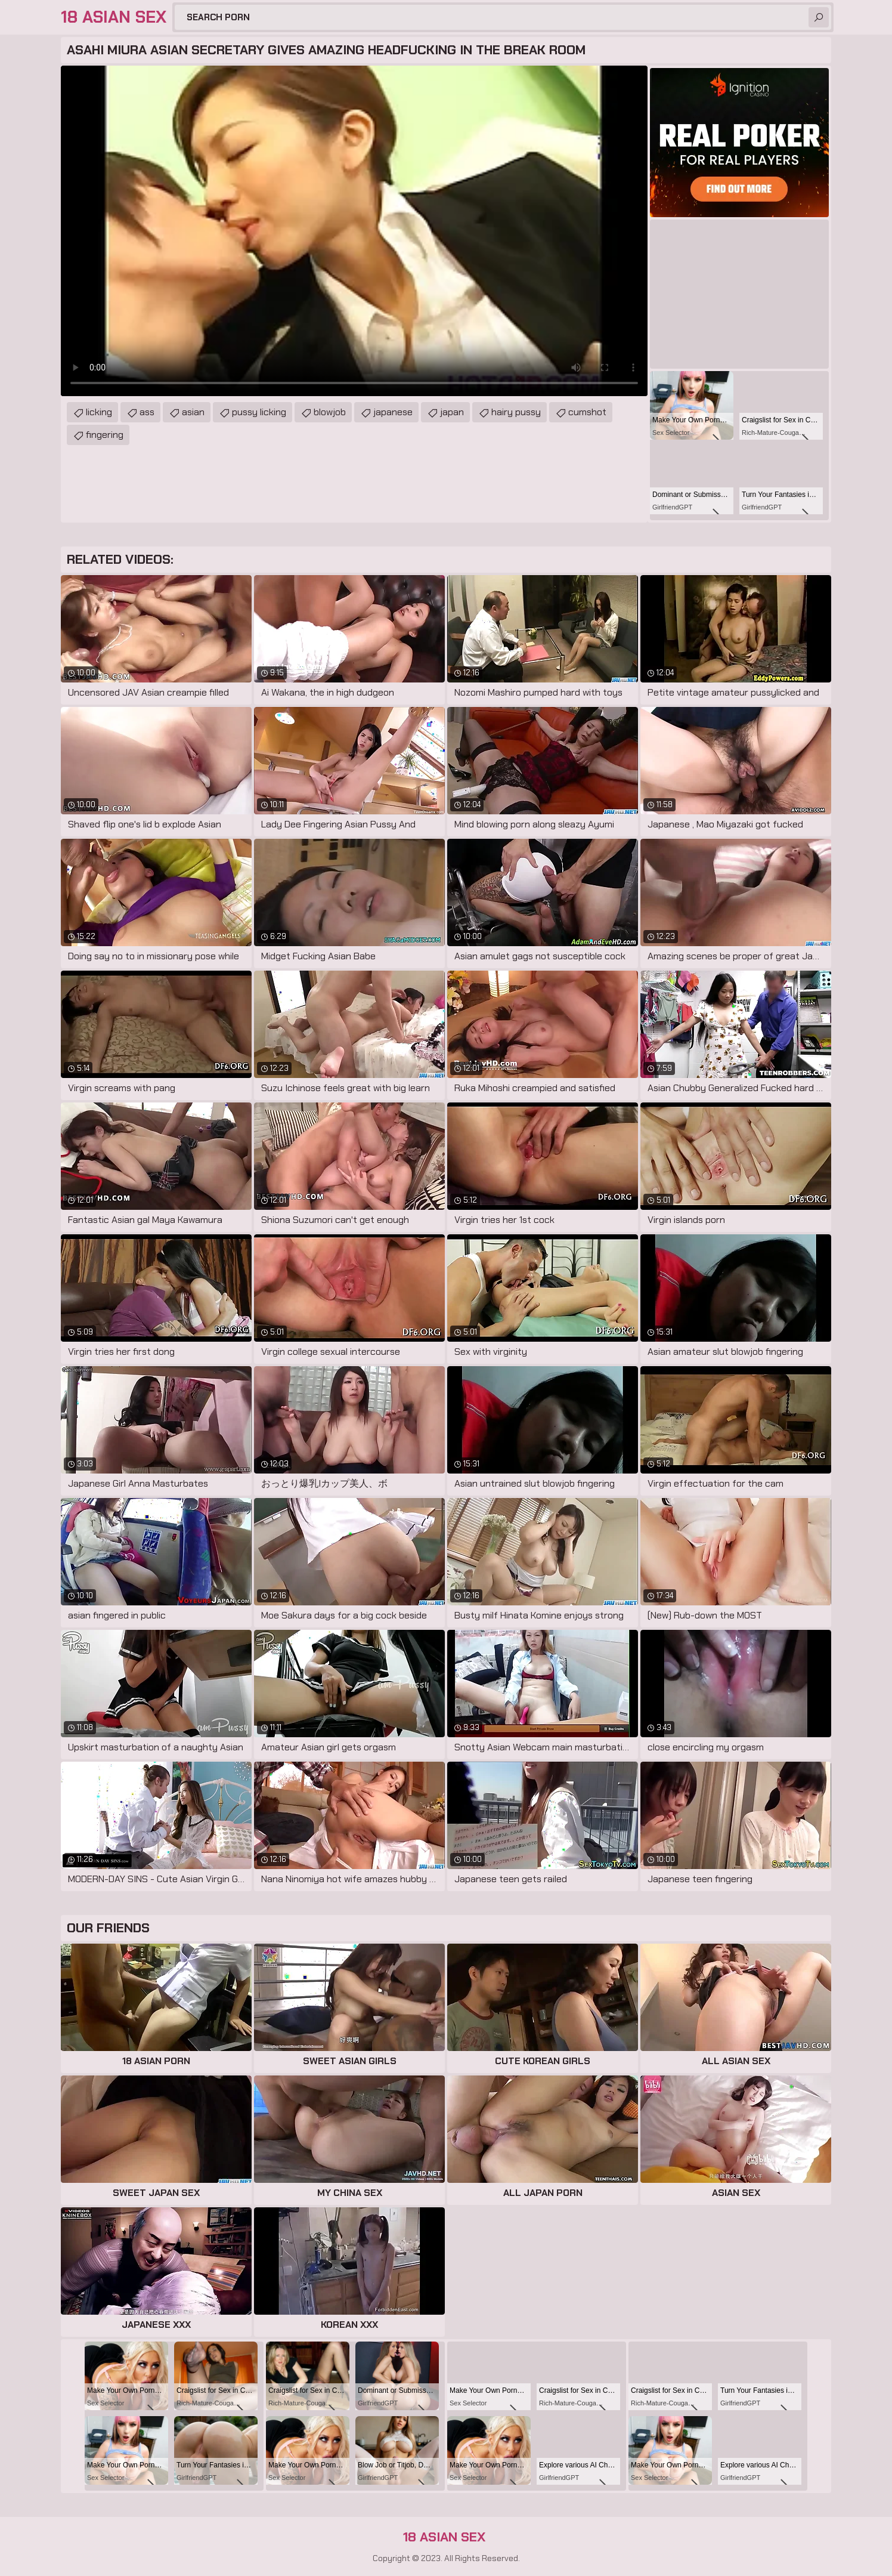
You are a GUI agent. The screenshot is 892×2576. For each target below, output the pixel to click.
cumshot (587, 412)
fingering (104, 434)
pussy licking (259, 412)
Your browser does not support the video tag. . (354, 231)
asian (193, 412)
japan (452, 412)
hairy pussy (516, 412)
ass (147, 412)
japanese (393, 412)
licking (99, 412)
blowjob (330, 412)
